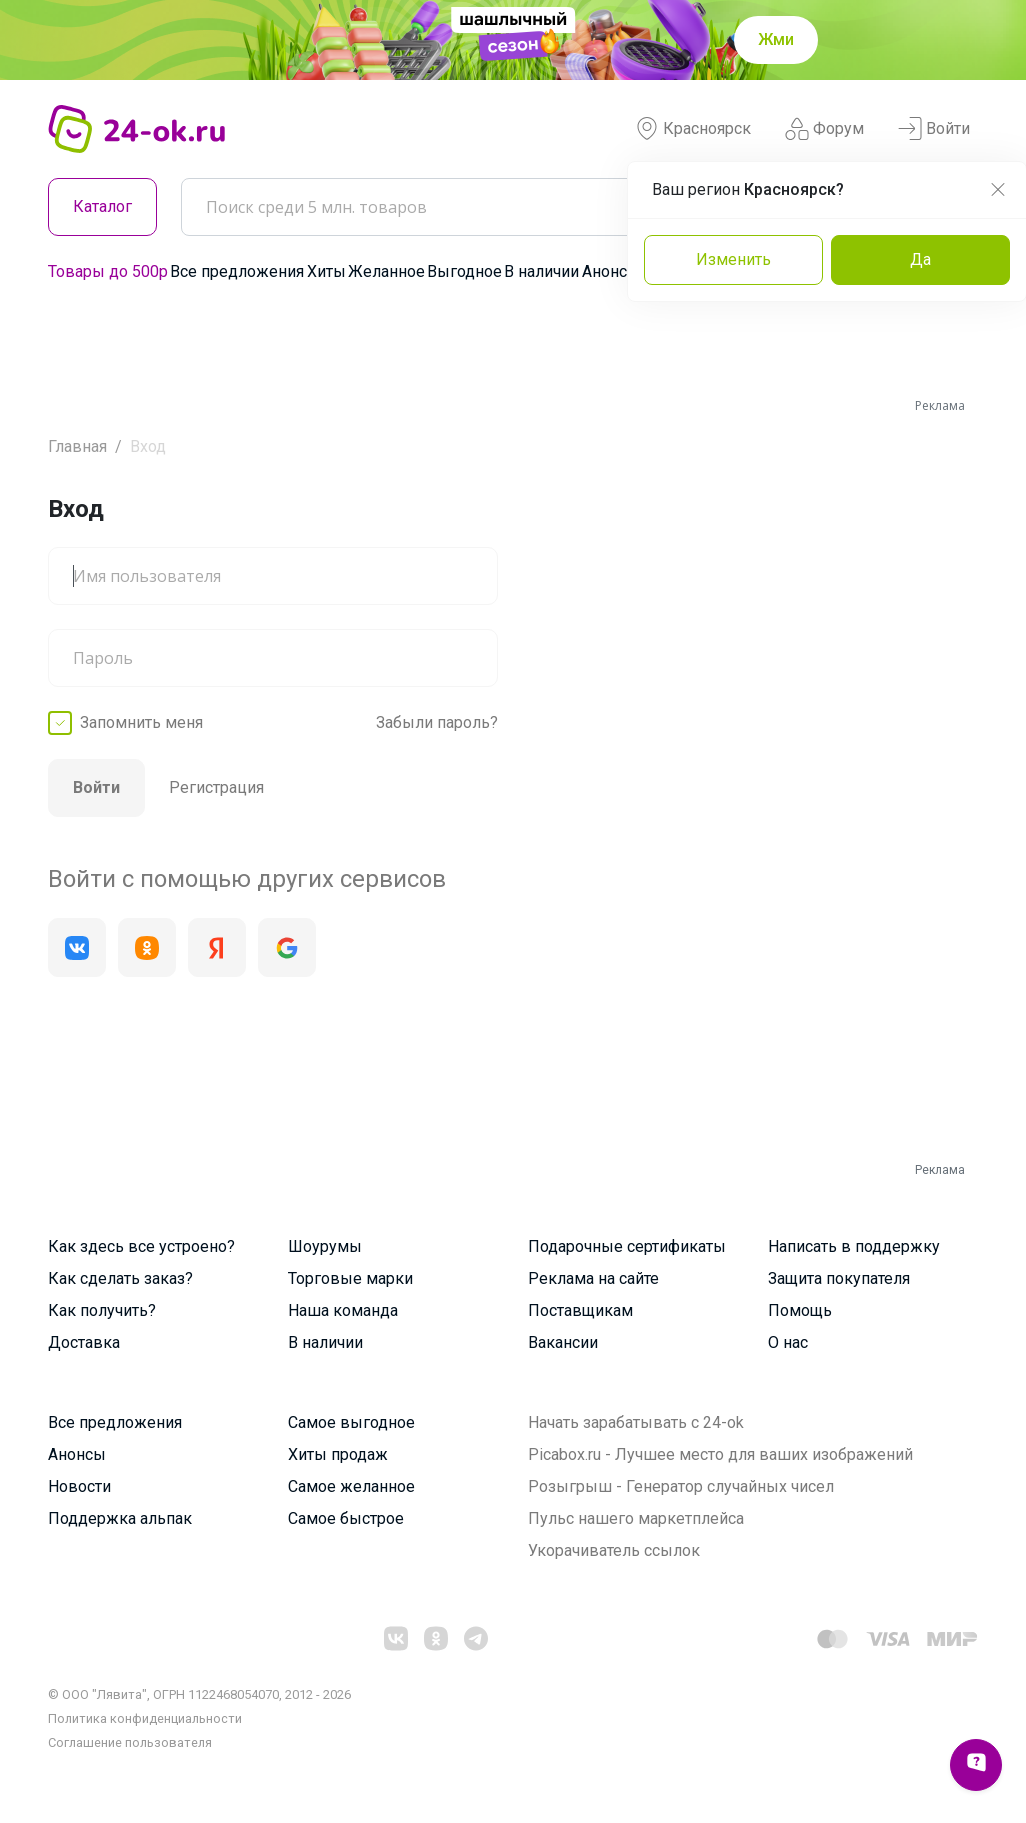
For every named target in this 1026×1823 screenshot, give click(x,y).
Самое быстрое (346, 1518)
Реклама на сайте (593, 1278)
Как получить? (102, 1310)
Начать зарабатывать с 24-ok (636, 1422)
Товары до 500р (108, 271)
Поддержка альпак (120, 1518)
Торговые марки (350, 1278)
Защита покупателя (839, 1278)
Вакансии (563, 1342)
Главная (77, 446)
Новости (79, 1486)
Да (920, 259)
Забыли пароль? (437, 722)
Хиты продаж (338, 1454)
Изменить (733, 259)
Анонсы (611, 271)
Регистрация (216, 787)
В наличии (541, 271)
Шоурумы (325, 1246)
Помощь (800, 1310)
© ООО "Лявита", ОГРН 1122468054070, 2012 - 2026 (199, 1694)
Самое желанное (351, 1486)
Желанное (386, 271)
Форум (824, 129)
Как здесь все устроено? (141, 1246)
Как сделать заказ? (120, 1278)
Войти (934, 129)
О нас (788, 1342)
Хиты (326, 271)
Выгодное (464, 271)
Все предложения (237, 271)
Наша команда (343, 1310)
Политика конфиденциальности (145, 1718)
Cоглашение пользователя (130, 1742)
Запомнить (141, 723)
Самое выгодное (351, 1422)
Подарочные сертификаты (627, 1246)
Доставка (84, 1342)
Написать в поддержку (854, 1246)
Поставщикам (580, 1310)
